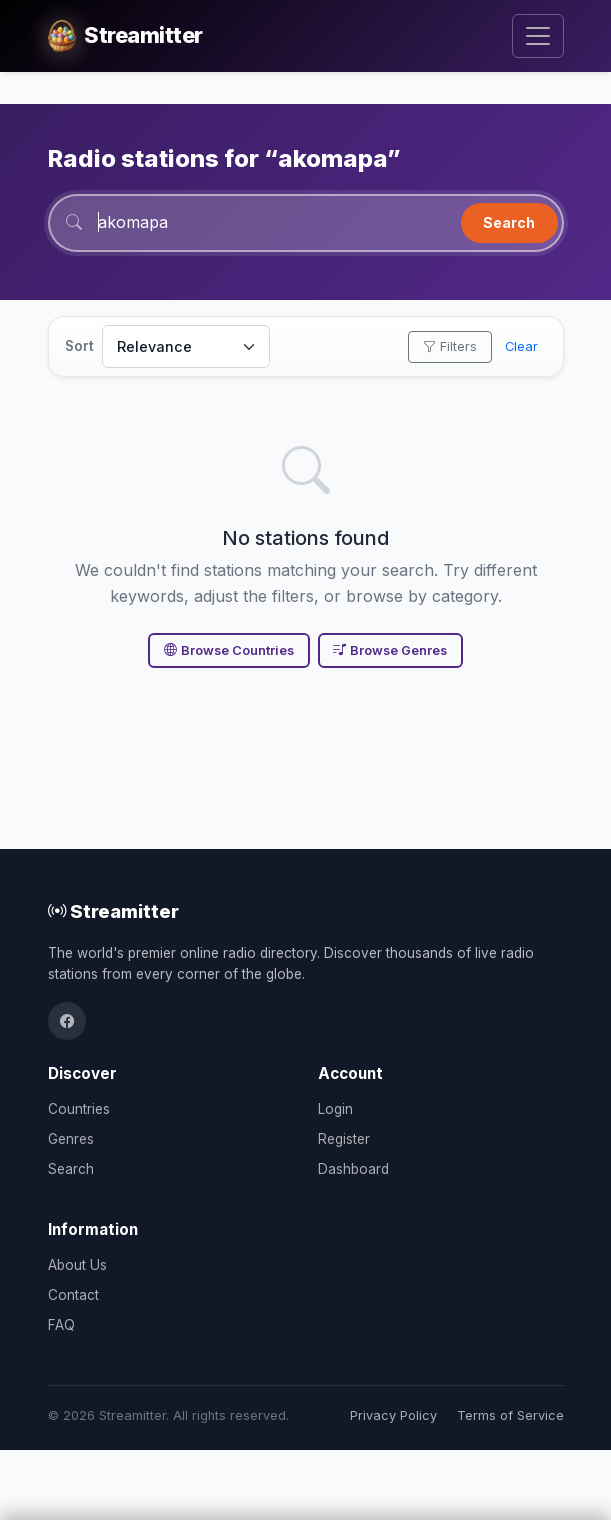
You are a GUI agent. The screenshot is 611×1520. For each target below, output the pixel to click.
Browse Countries (229, 650)
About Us (77, 1265)
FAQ (61, 1325)
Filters (450, 346)
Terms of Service (510, 1415)
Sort (79, 346)
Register (344, 1139)
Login (335, 1109)
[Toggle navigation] (537, 36)
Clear (521, 346)
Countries (79, 1109)
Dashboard (353, 1169)
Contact (73, 1295)
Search (509, 222)
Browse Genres (390, 650)
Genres (71, 1139)
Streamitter (113, 911)
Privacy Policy (393, 1415)
